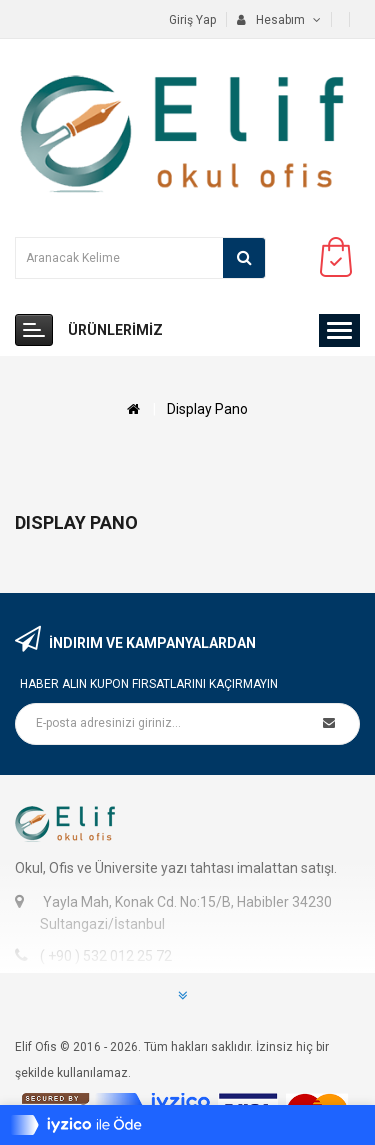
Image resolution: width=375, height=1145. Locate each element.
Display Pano (207, 409)
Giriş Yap (192, 20)
